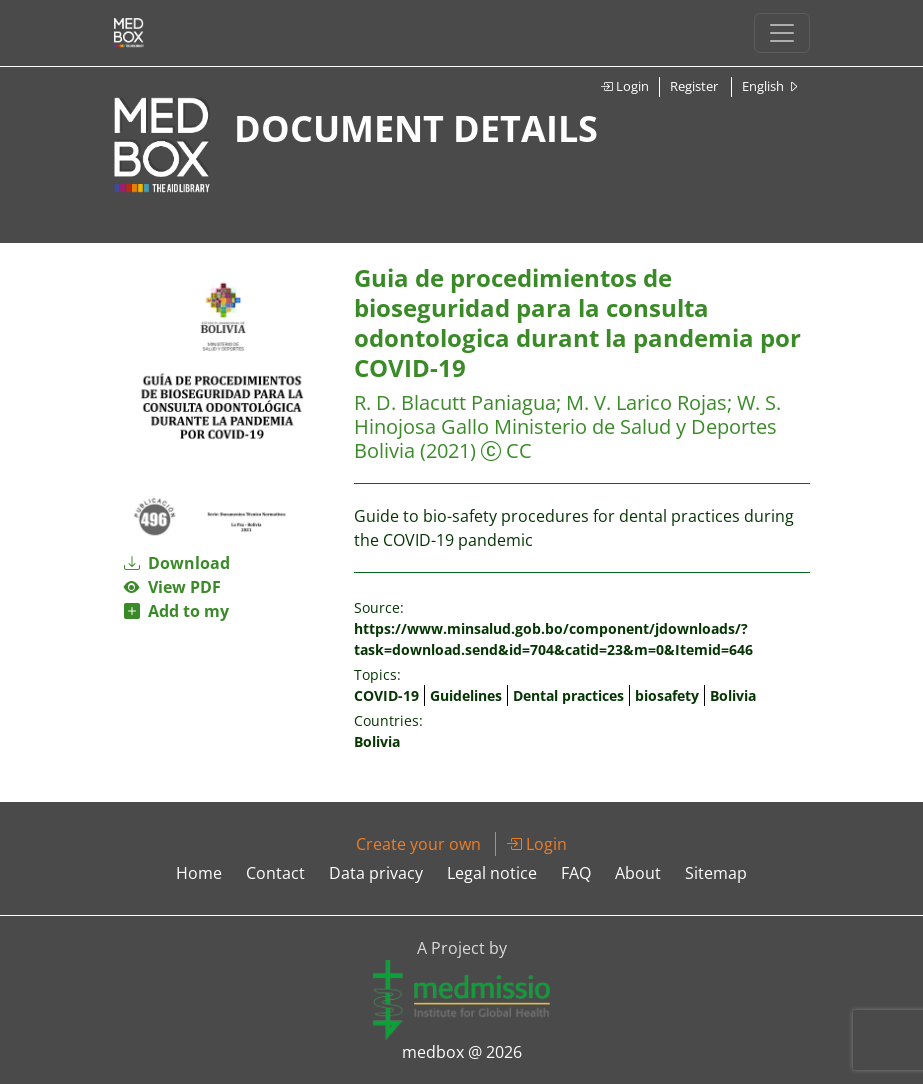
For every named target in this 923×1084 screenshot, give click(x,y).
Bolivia (733, 695)
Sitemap (716, 873)
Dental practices (568, 695)
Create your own (418, 844)
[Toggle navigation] (782, 33)
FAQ (576, 873)
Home (199, 873)
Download (177, 563)
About (638, 873)
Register (694, 86)
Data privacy (376, 873)
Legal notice (492, 873)
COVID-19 (386, 695)
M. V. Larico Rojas (646, 402)
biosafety (667, 695)
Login (624, 86)
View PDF (172, 587)
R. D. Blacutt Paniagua (455, 402)
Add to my (176, 611)
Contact (275, 873)
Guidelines (466, 695)
